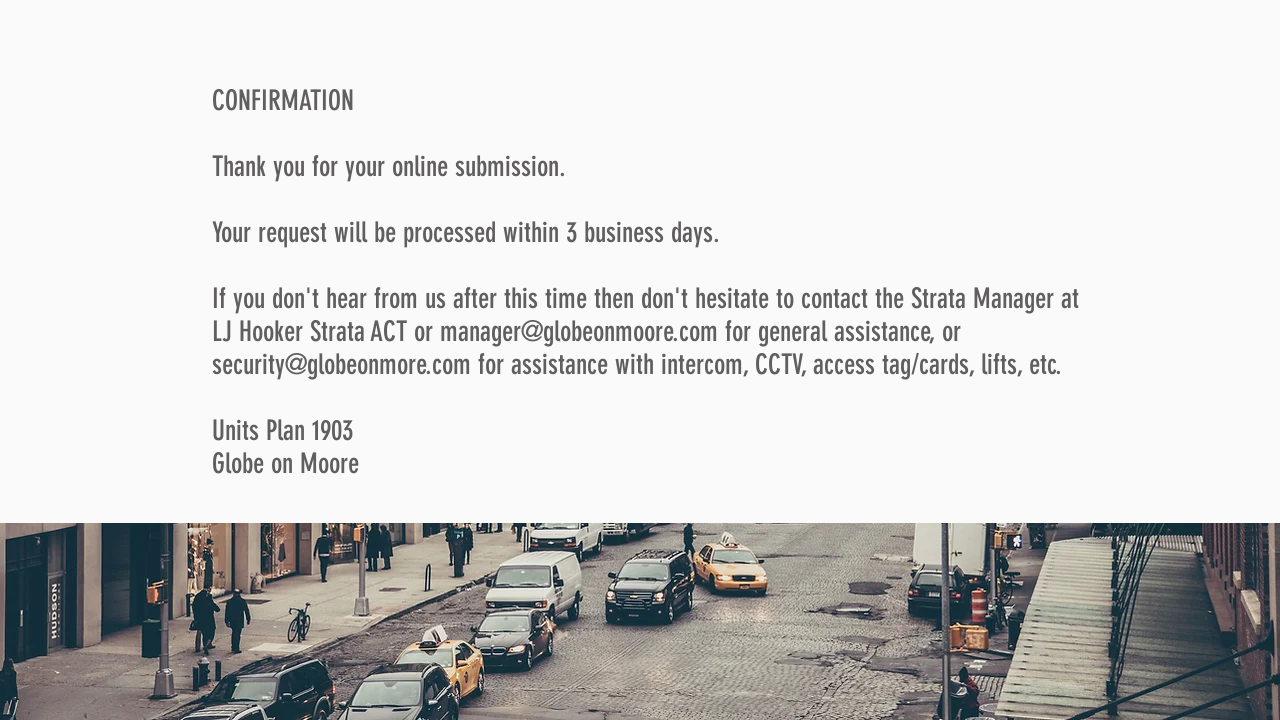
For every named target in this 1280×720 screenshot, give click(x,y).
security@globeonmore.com (341, 364)
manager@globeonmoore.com (579, 331)
